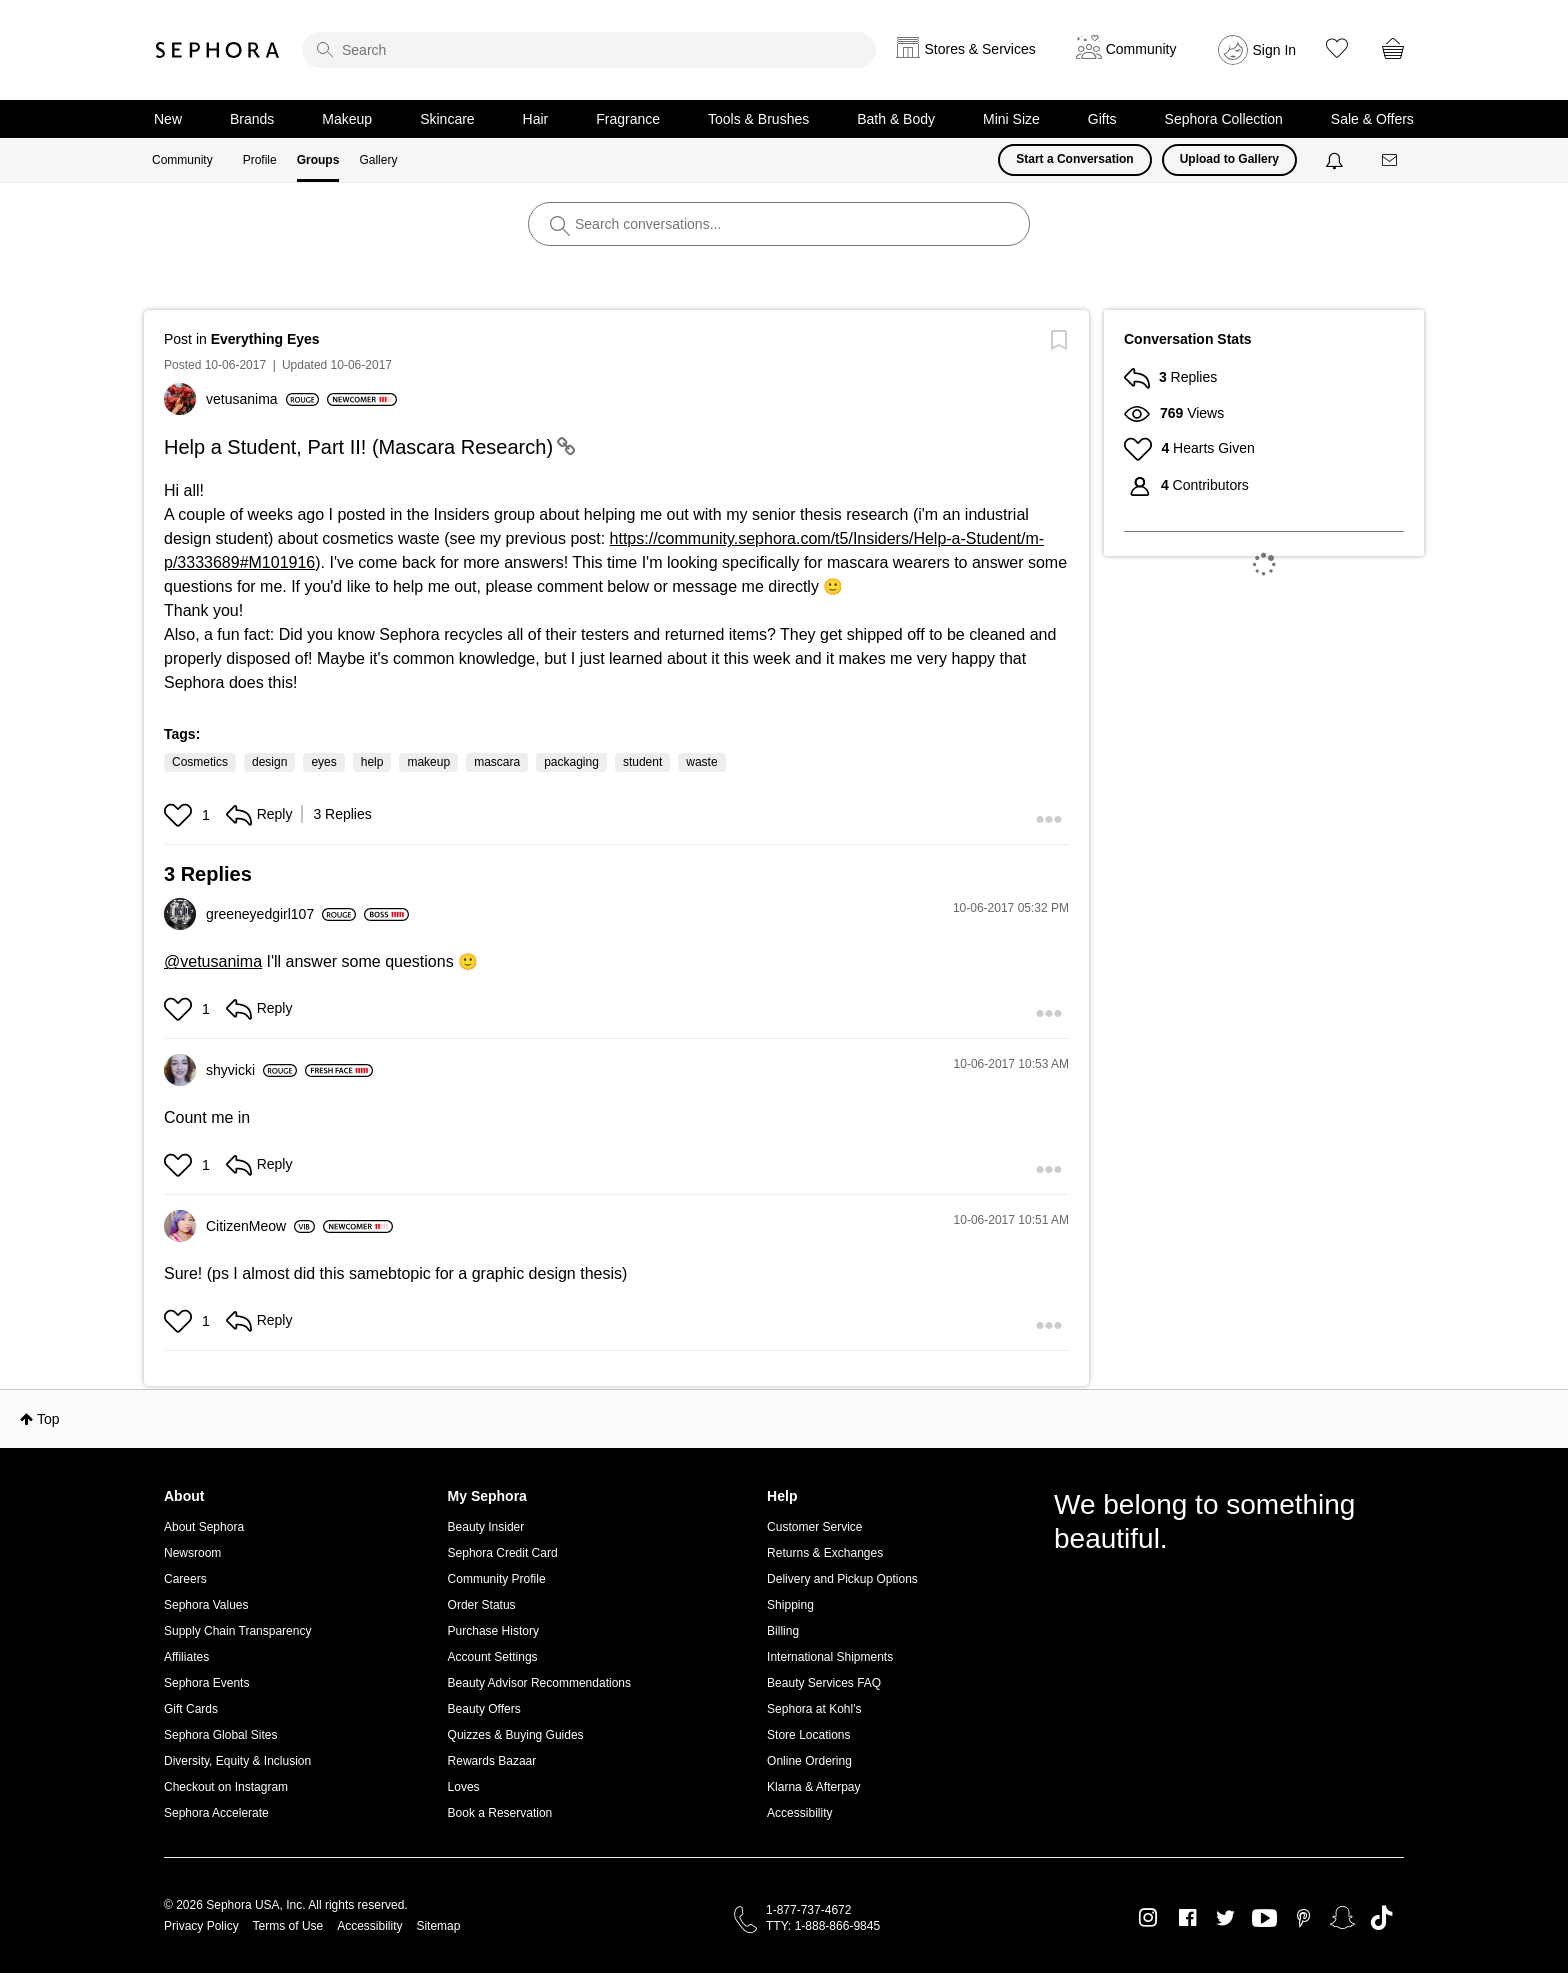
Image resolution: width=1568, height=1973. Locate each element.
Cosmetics (200, 762)
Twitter (1225, 1918)
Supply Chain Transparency (237, 1631)
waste (701, 762)
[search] (589, 50)
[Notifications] (1336, 160)
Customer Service (814, 1527)
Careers (185, 1579)
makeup (428, 762)
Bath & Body (896, 119)
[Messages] (1391, 160)
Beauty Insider (486, 1527)
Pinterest (1303, 1918)
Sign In (1275, 50)
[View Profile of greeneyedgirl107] (281, 914)
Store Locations (808, 1735)
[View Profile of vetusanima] (262, 399)
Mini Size (1011, 119)
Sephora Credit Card (503, 1553)
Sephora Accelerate (216, 1813)
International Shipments (830, 1657)
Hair (536, 119)
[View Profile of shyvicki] (251, 1070)
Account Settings (493, 1657)
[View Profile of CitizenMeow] (260, 1226)
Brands (252, 119)
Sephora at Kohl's (814, 1709)
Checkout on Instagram (226, 1787)
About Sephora (204, 1527)
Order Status (482, 1605)
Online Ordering (809, 1761)
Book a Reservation (500, 1813)
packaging (571, 762)
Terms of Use (288, 1926)
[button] (180, 815)
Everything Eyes (265, 339)
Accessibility (799, 1813)
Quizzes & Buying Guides (516, 1735)
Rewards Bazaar (492, 1761)
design (269, 762)
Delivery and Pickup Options (842, 1579)
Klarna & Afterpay (813, 1787)
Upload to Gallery (1229, 159)
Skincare (447, 119)
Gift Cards (191, 1709)
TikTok (1381, 1918)
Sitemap (438, 1926)
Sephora (218, 50)
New (168, 119)
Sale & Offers (1372, 119)
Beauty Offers (484, 1709)
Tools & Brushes (758, 119)
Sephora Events (206, 1683)
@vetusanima (213, 961)
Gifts (1102, 119)
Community (182, 160)
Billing (783, 1631)
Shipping (790, 1605)
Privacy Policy (201, 1926)
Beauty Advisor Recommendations (539, 1683)
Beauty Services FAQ (824, 1683)
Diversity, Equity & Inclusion (237, 1761)
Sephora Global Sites (220, 1735)
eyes (323, 762)
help (372, 762)
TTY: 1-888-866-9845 (823, 1926)
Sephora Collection (1224, 119)
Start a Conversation (1074, 159)
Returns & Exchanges (825, 1553)
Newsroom (192, 1553)
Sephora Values (206, 1605)
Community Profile (497, 1579)
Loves (464, 1787)
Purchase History (493, 1631)
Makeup (347, 119)
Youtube (1264, 1919)
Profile (260, 160)
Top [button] (48, 1419)
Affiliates (186, 1657)
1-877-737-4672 (808, 1910)
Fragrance (628, 119)
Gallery (378, 160)
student (642, 762)
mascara (497, 762)
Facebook (1187, 1918)
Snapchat (1342, 1918)
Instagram (1148, 1918)
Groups (318, 160)
